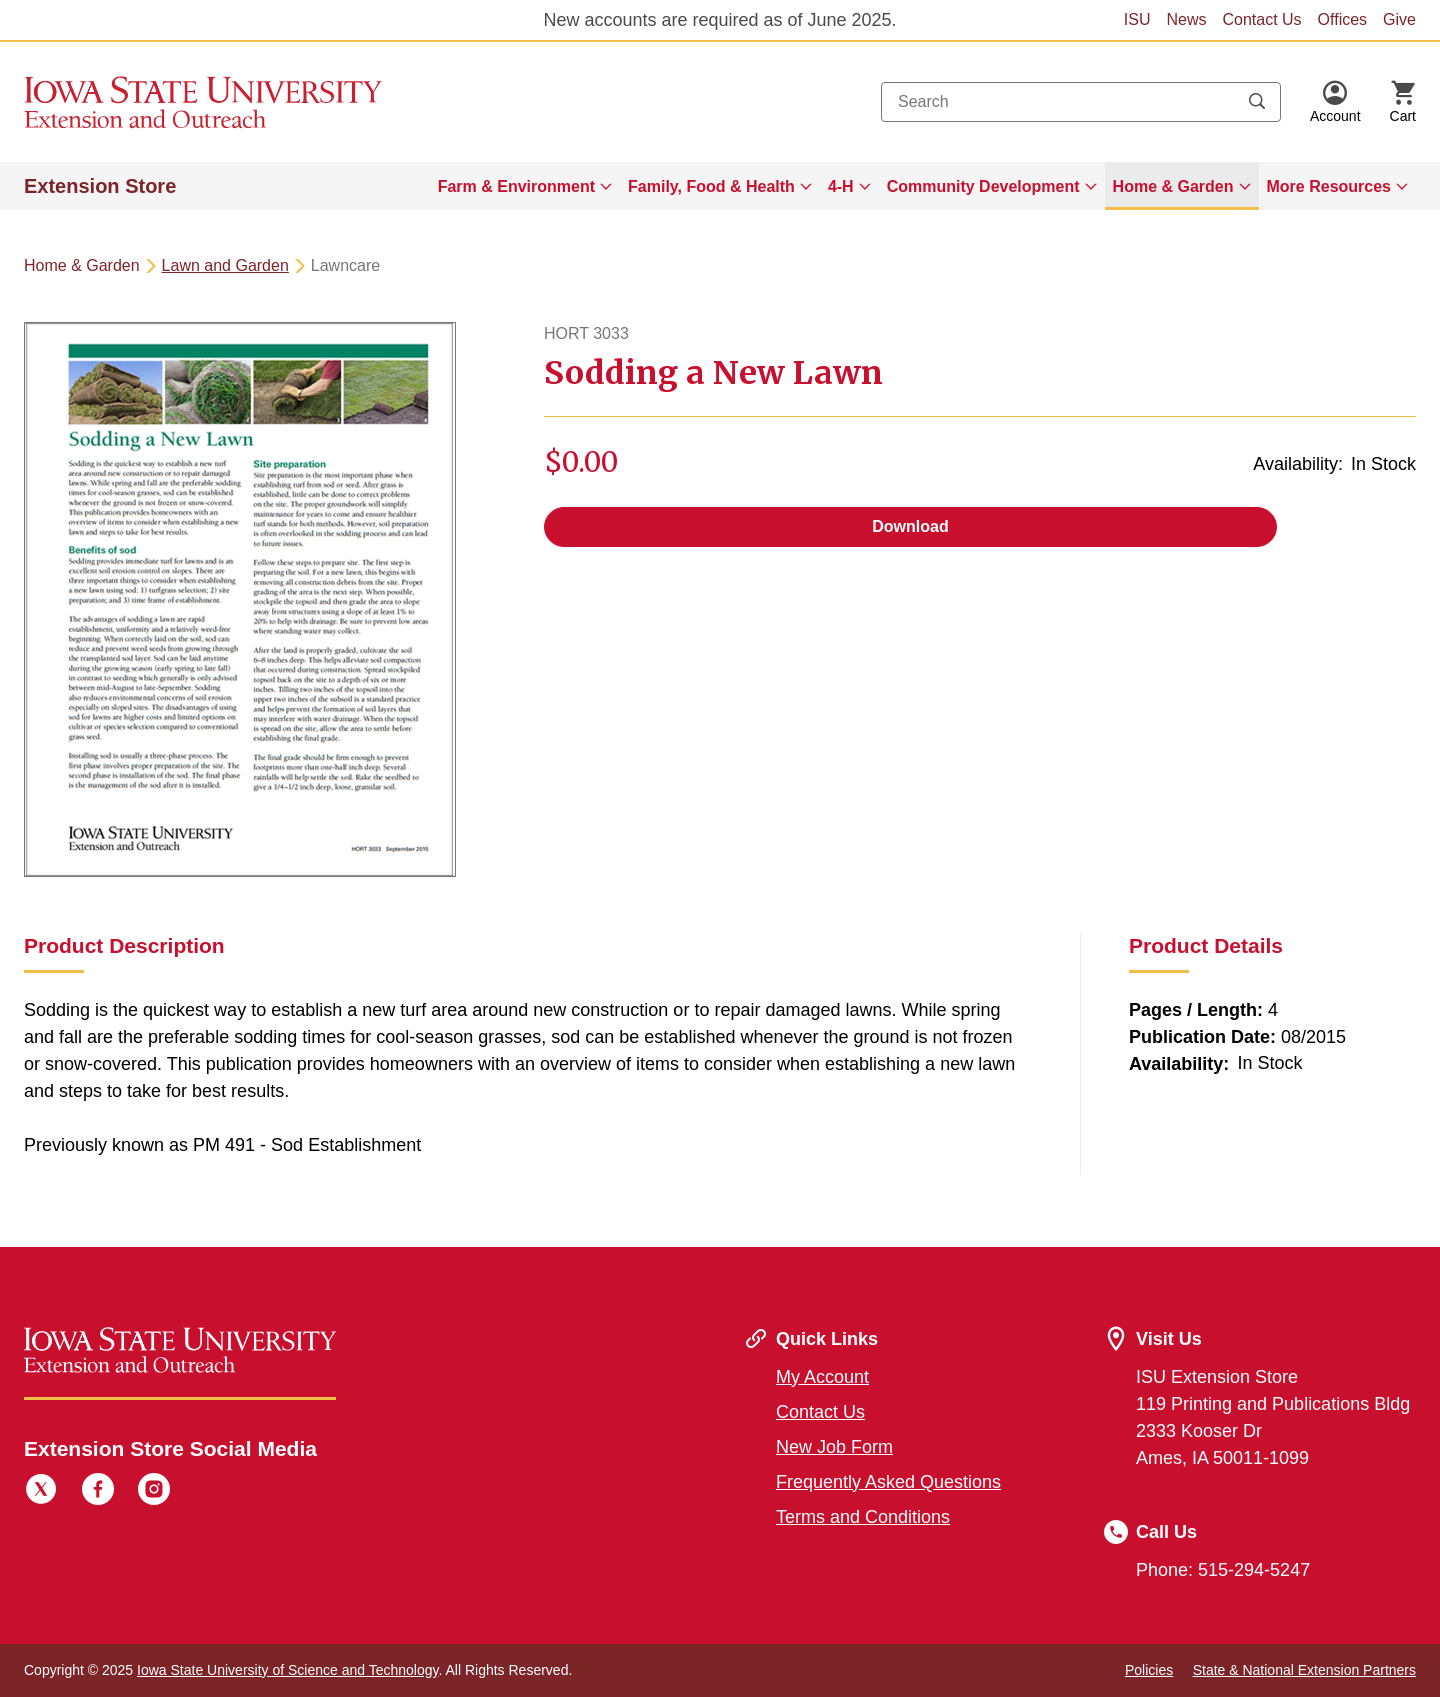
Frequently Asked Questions (888, 1482)
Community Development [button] (983, 186)
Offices (1343, 19)
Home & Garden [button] (1173, 186)
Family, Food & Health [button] (711, 186)
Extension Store (100, 186)
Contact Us (1261, 19)
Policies (1149, 1670)
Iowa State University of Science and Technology (287, 1670)
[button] (1335, 102)
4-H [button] (841, 186)
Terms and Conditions (863, 1517)
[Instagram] (154, 1492)
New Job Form (834, 1447)
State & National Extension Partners (1304, 1670)
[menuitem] (525, 186)
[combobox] (1081, 102)
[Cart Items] (1403, 102)
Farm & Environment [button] (516, 186)
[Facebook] (98, 1492)
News (1186, 19)
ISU (1137, 19)
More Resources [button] (1329, 186)
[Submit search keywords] (1257, 102)
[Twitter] (41, 1492)
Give (1399, 19)
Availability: (1298, 464)
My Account (822, 1377)
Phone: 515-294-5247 (1223, 1570)
